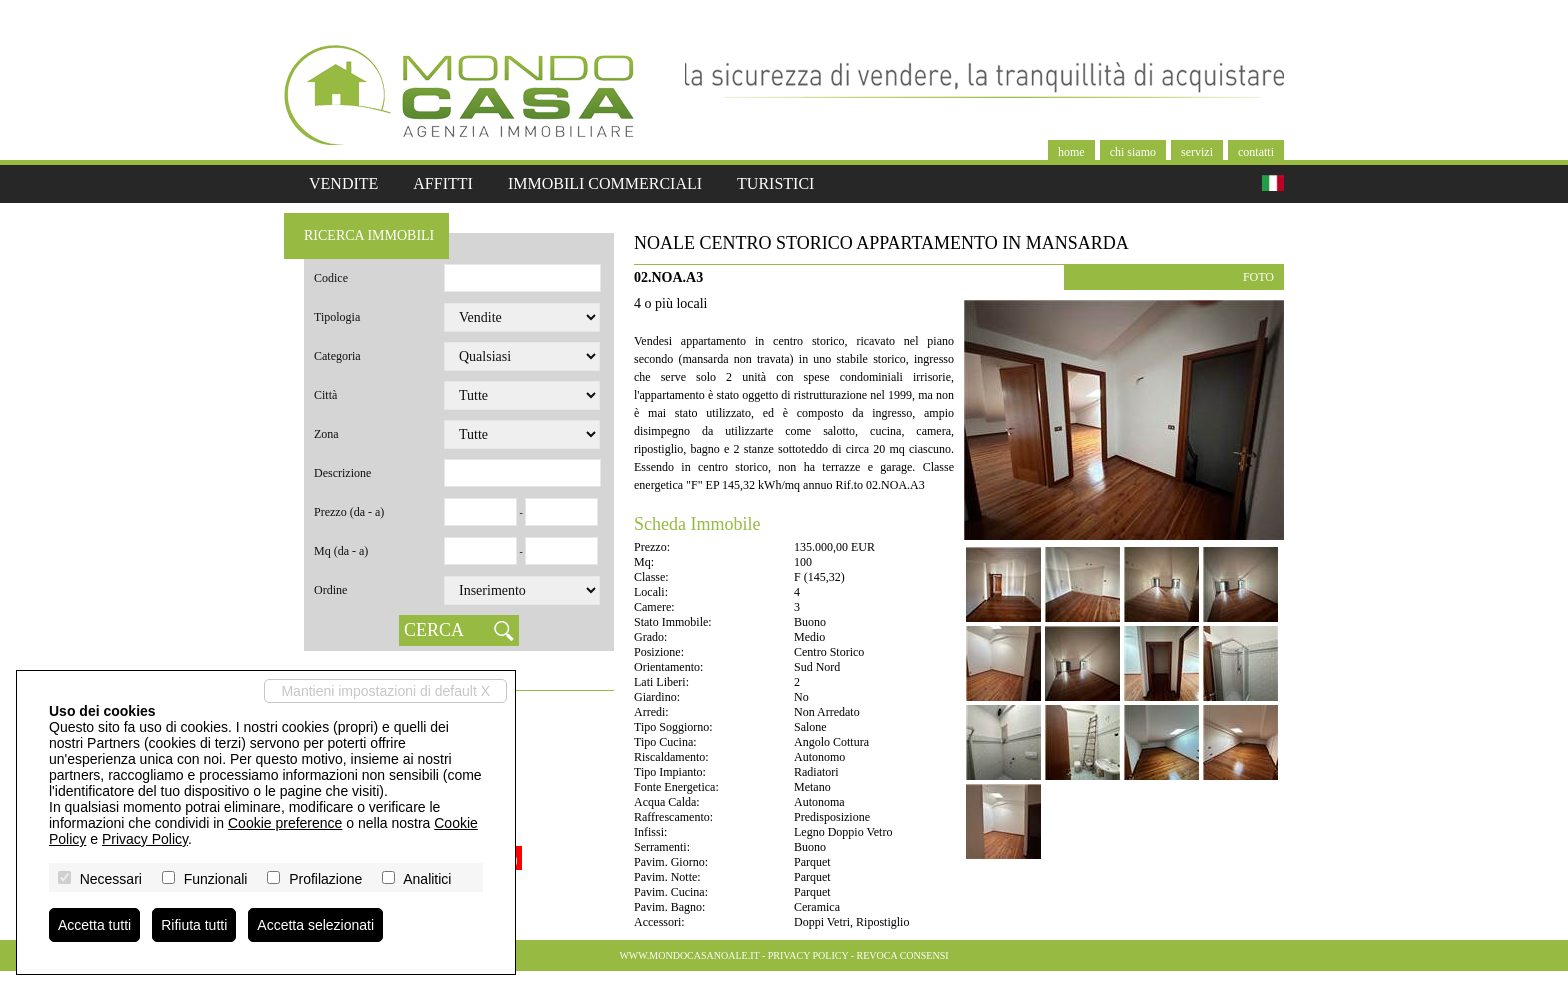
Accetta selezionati (315, 925)
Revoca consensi (903, 955)
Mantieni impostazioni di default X (385, 691)
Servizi (1197, 152)
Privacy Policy (808, 955)
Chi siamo (1133, 152)
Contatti (1256, 152)
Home (1071, 152)
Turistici (775, 183)
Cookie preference (285, 823)
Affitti (443, 183)
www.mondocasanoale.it (689, 955)
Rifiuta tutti (194, 925)
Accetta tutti (94, 925)
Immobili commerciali (605, 183)
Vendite (343, 183)
